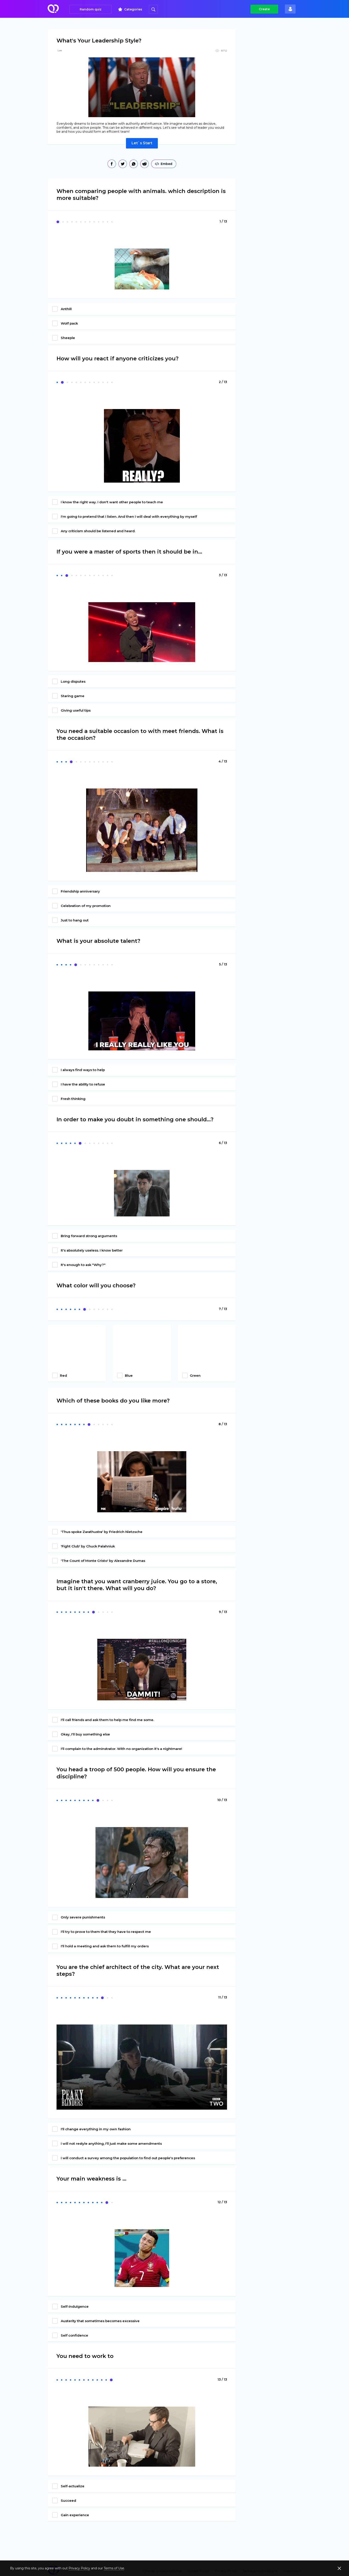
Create (264, 9)
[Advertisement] (276, 98)
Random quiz (90, 9)
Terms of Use (114, 2568)
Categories (133, 9)
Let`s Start (142, 143)
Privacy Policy (79, 2568)
